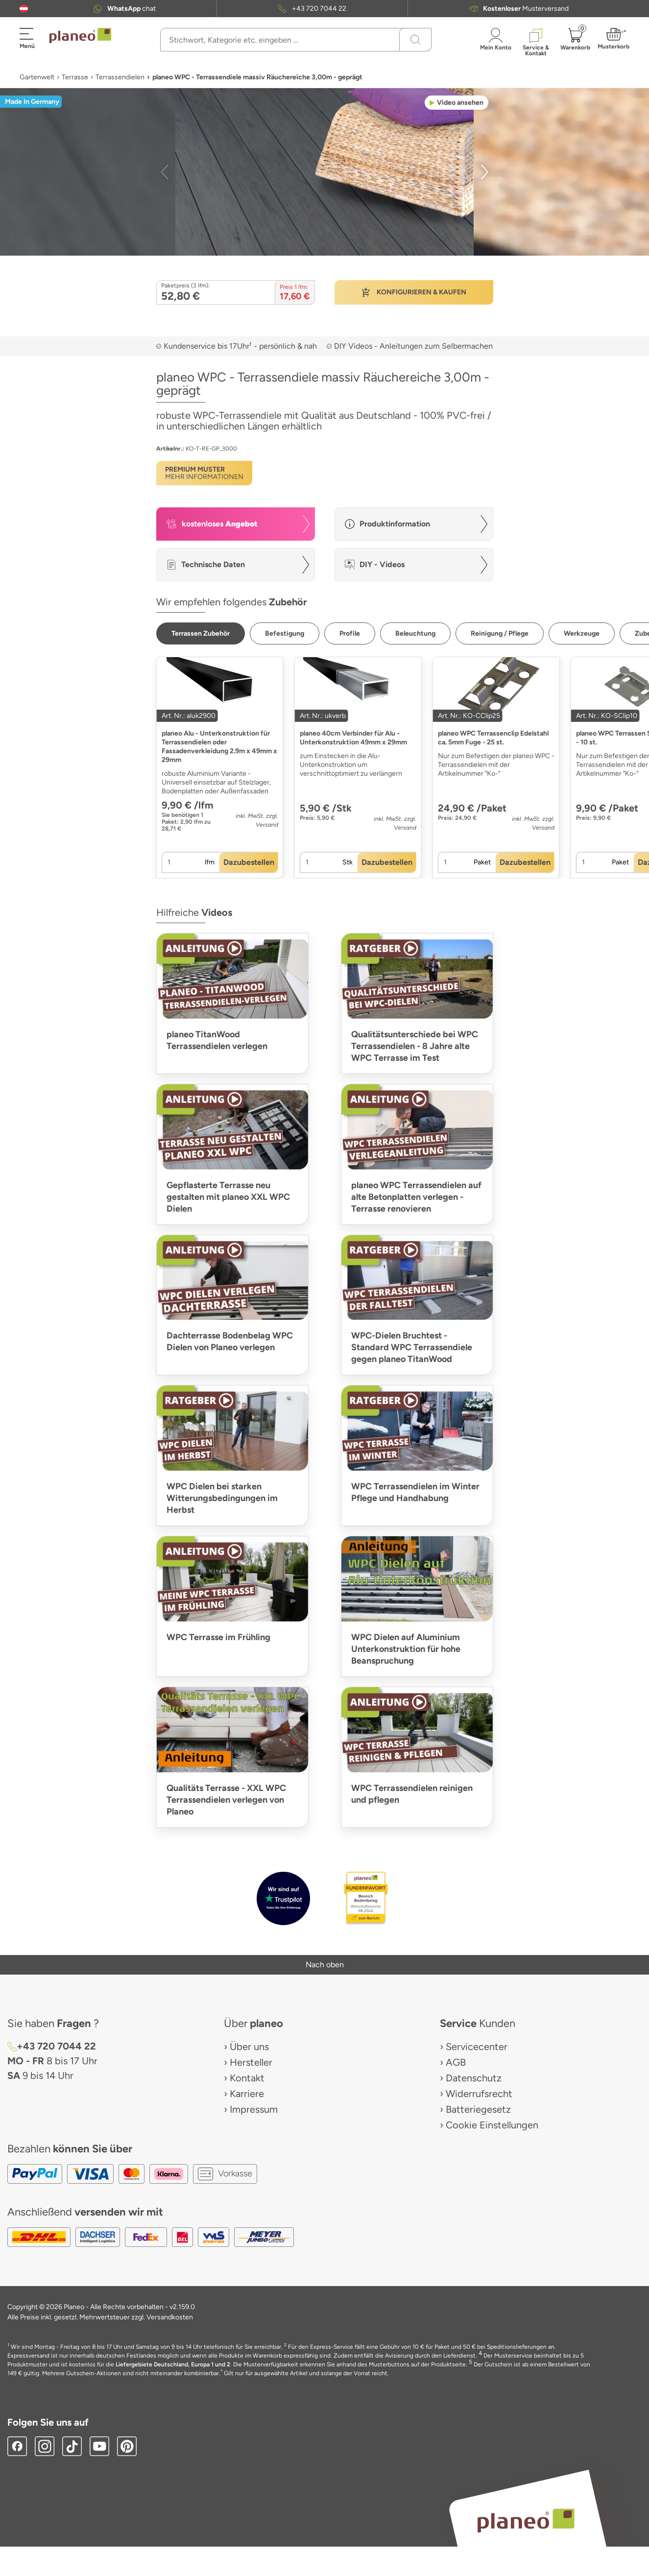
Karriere (247, 2093)
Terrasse (75, 77)
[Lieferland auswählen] (24, 8)
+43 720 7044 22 (319, 8)
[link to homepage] (80, 36)
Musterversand (526, 8)
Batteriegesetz (478, 2109)
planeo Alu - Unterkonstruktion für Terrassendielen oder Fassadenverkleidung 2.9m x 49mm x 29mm (219, 746)
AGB (456, 2062)
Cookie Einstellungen (492, 2125)
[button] (24, 8)
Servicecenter (476, 2046)
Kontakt (247, 2078)
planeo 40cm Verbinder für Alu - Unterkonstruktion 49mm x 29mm (353, 737)
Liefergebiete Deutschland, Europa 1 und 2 (173, 2364)
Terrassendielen (120, 77)
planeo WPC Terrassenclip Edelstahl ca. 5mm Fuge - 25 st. (493, 737)
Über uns (249, 2046)
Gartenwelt (37, 77)
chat (131, 8)
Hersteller (251, 2062)
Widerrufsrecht (479, 2093)
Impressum (254, 2109)
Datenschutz (474, 2078)
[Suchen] (415, 40)
